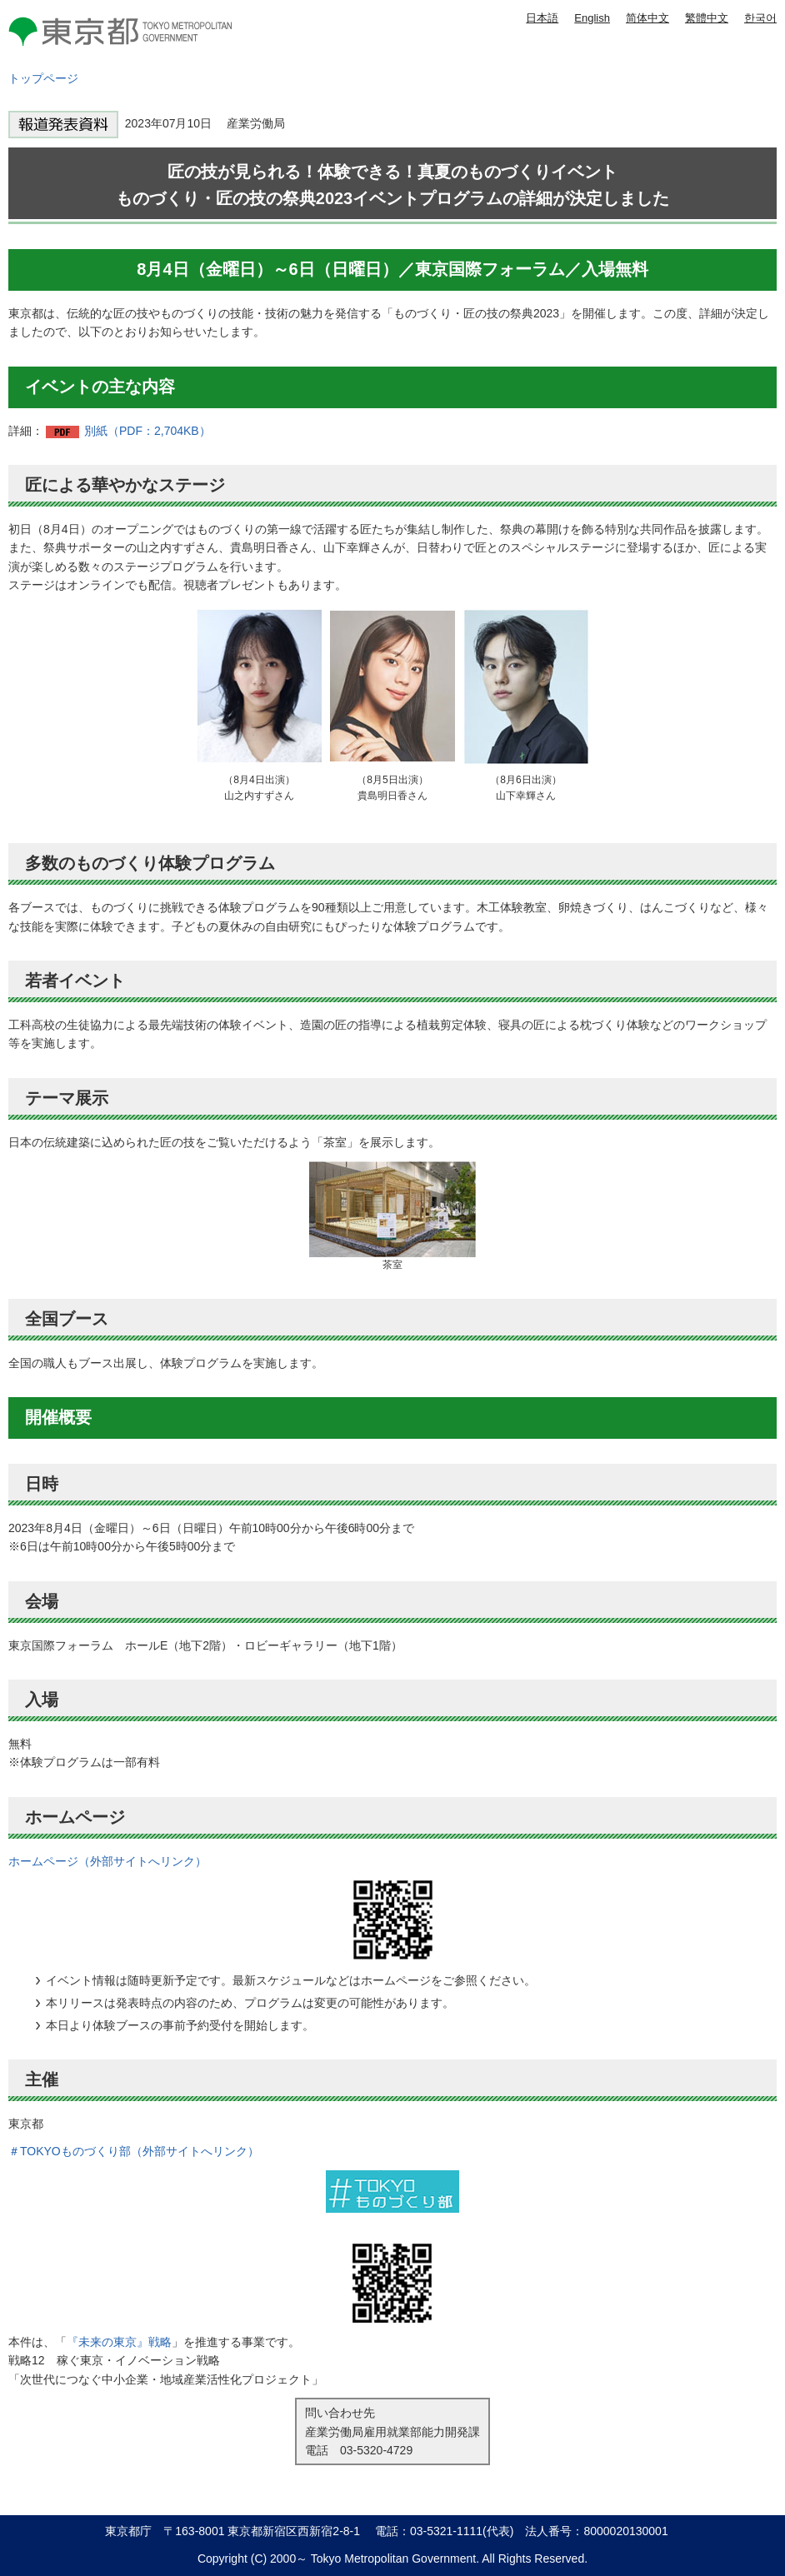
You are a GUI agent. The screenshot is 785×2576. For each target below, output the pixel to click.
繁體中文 (706, 18)
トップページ (43, 78)
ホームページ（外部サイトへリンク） (107, 1861)
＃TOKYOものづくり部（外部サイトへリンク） (133, 2151)
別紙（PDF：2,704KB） (147, 430)
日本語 (542, 18)
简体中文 (647, 18)
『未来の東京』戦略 (119, 2342)
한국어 (760, 18)
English (592, 18)
